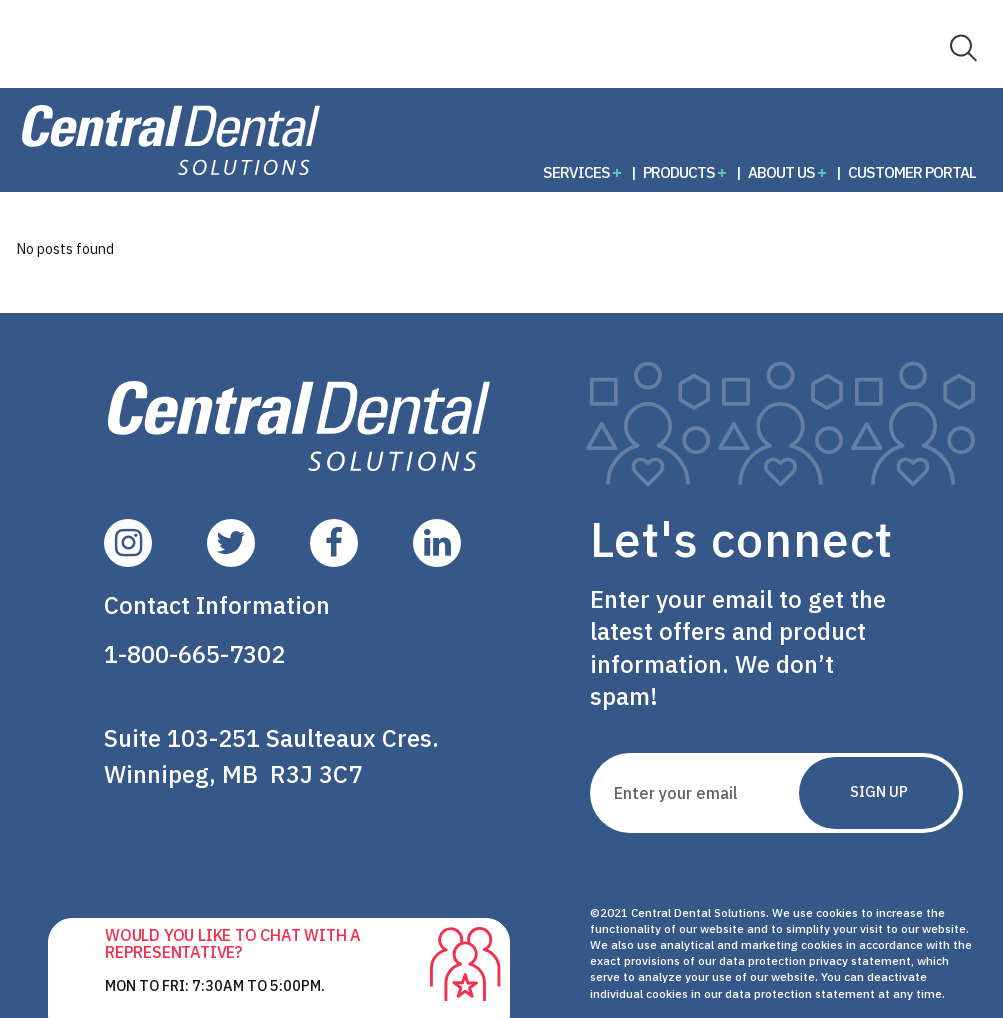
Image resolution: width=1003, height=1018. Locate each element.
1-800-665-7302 (194, 654)
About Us (781, 172)
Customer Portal (912, 172)
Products (679, 172)
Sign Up (879, 791)
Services (576, 172)
